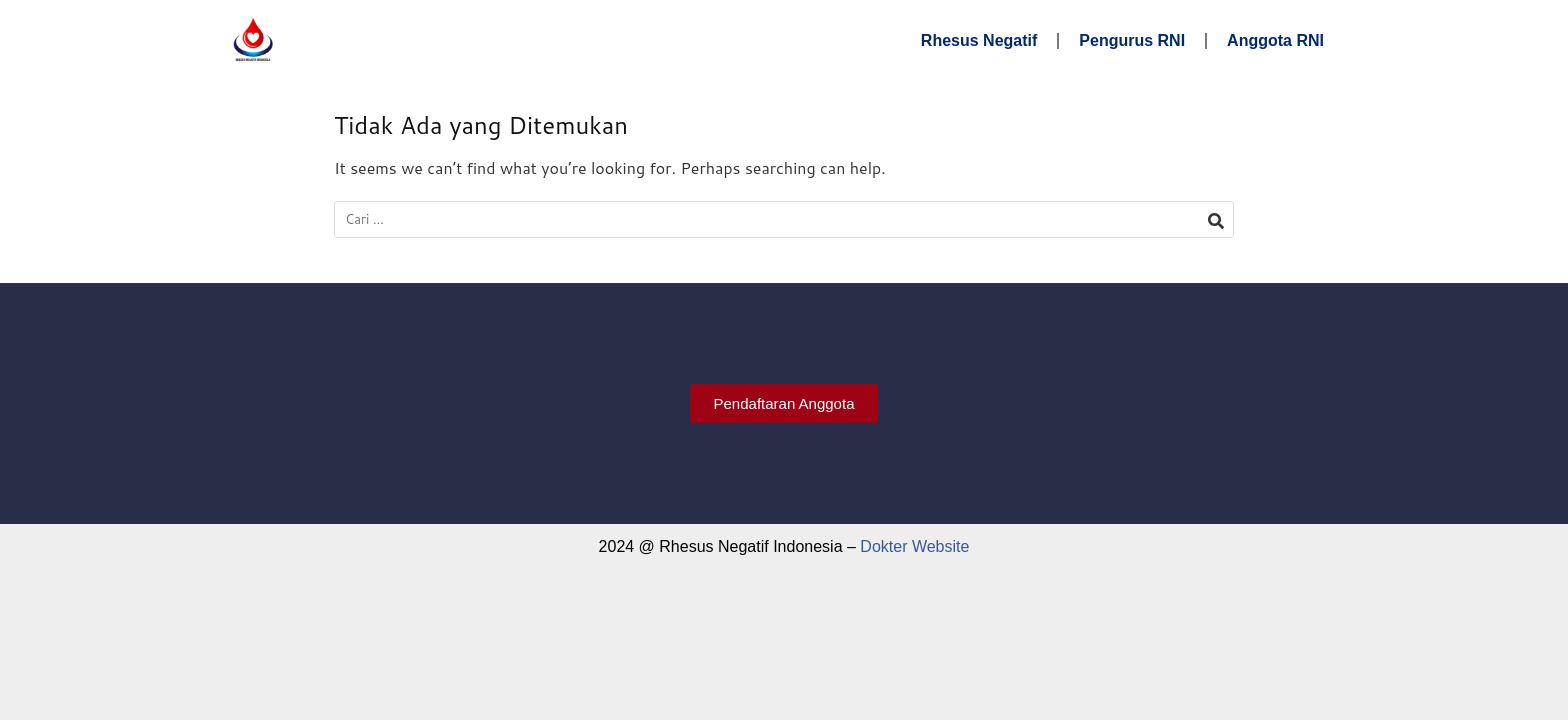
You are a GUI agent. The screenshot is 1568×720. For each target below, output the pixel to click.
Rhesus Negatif (979, 40)
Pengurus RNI (1132, 40)
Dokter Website (914, 546)
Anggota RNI (1275, 40)
